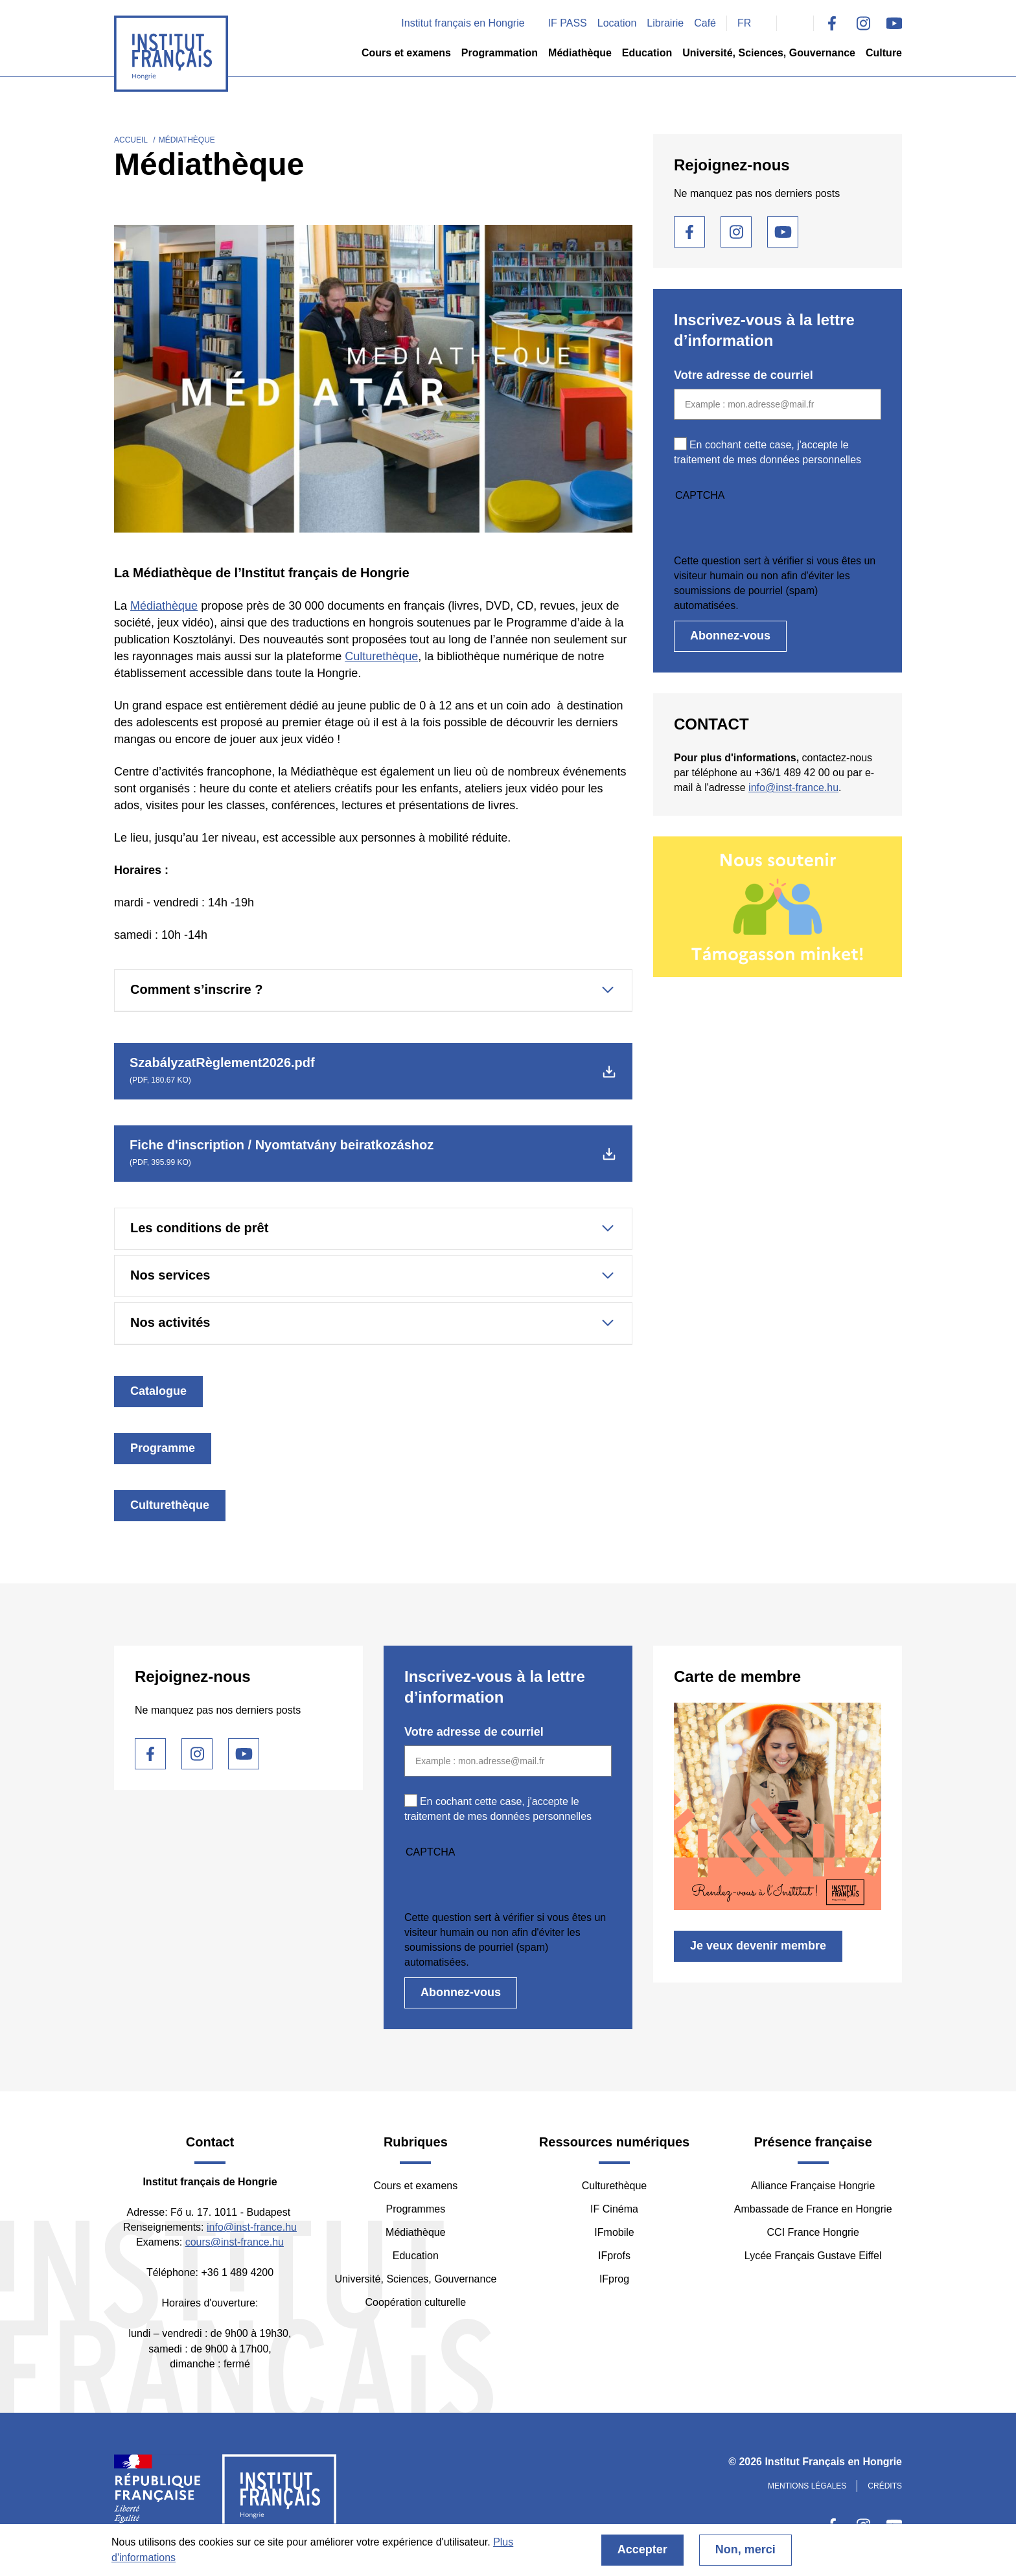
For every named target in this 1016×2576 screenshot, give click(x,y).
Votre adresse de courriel (743, 375)
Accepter (642, 2549)
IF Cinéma (614, 2208)
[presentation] (772, 528)
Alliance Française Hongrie (813, 2185)
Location (617, 23)
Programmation (499, 52)
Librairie (665, 23)
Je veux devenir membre (758, 1945)
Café (705, 23)
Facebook (832, 23)
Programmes (416, 2208)
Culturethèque (381, 656)
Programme (162, 1448)
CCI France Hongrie (813, 2232)
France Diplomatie (158, 2494)
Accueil (131, 139)
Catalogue (158, 1391)
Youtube (894, 23)
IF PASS (567, 23)
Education (647, 52)
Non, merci (745, 2549)
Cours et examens (406, 52)
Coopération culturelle (416, 2302)
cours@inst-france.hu (234, 2242)
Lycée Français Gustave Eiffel (813, 2255)
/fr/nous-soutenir (777, 906)
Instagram (863, 23)
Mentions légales (807, 2485)
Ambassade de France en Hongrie (813, 2208)
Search (795, 23)
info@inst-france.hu (793, 787)
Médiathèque (580, 52)
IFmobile (614, 2232)
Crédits (885, 2485)
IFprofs (614, 2255)
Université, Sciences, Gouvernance (768, 52)
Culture (884, 52)
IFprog (614, 2278)
